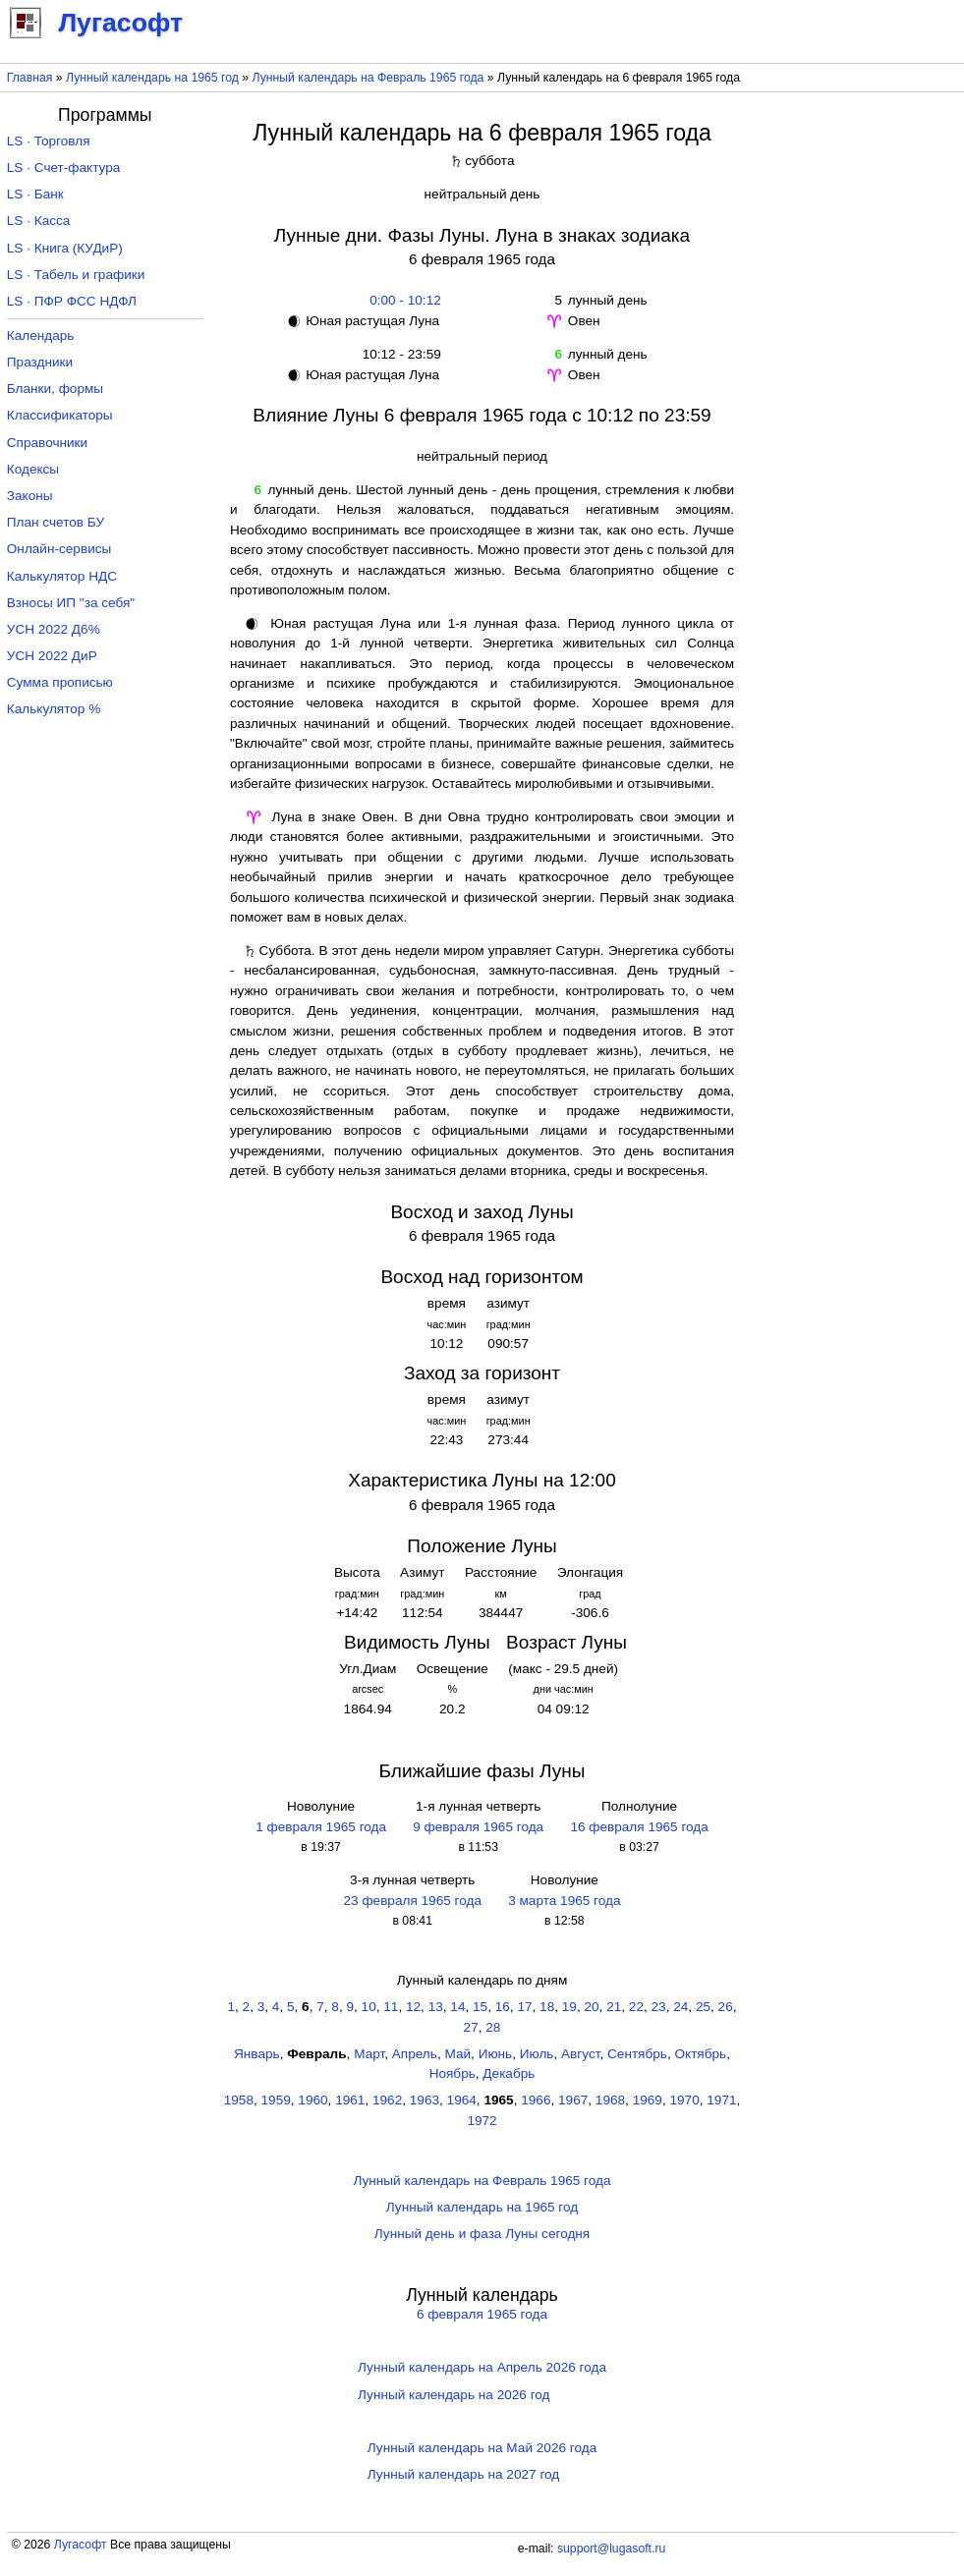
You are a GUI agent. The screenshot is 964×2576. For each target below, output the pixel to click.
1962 (387, 2100)
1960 (312, 2100)
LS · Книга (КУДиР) (65, 248)
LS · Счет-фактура (64, 167)
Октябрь (700, 2053)
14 (457, 2006)
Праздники (40, 362)
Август (580, 2053)
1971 (721, 2100)
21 (613, 2006)
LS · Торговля (48, 141)
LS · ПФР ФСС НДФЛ (72, 301)
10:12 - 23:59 (402, 354)
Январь (257, 2053)
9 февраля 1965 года (478, 1827)
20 (591, 2006)
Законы (30, 495)
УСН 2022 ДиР (52, 655)
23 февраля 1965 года (412, 1900)
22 (636, 2006)
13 (435, 2006)
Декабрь (508, 2073)
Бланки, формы (55, 388)
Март (369, 2053)
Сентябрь (637, 2053)
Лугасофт (80, 2544)
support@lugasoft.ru (611, 2548)
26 (725, 2006)
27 (471, 2027)
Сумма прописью (60, 682)
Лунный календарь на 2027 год (463, 2474)
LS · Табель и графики (76, 274)
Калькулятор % (53, 708)
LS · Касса (39, 220)
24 (680, 2006)
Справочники (47, 442)
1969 (647, 2100)
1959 (276, 2100)
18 (546, 2006)
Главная (30, 77)
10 (369, 2006)
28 (492, 2027)
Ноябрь (452, 2073)
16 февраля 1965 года (639, 1827)
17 (524, 2006)
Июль (537, 2053)
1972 (481, 2120)
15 (480, 2006)
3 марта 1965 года (564, 1900)
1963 (424, 2100)
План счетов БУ (55, 522)
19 (569, 2006)
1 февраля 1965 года (320, 1827)
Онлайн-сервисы (59, 548)
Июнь (496, 2053)
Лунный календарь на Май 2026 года (482, 2447)
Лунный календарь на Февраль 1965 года (368, 77)
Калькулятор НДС (62, 576)
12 (413, 2006)
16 (502, 2006)
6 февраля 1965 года (482, 2314)
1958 (239, 2100)
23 (659, 2006)
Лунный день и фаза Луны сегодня (482, 2233)
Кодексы (33, 469)
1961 (350, 2100)
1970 (684, 2100)
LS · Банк (35, 194)
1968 (610, 2100)
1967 (573, 2100)
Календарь (41, 335)
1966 (535, 2100)
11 (390, 2006)
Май (457, 2053)
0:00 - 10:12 (402, 300)
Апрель (414, 2053)
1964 (462, 2100)
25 (703, 2006)
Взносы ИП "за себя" (71, 602)
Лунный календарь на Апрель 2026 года (482, 2367)
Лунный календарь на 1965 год (152, 77)
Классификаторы (60, 415)
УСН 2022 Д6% (53, 629)
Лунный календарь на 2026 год (453, 2394)
